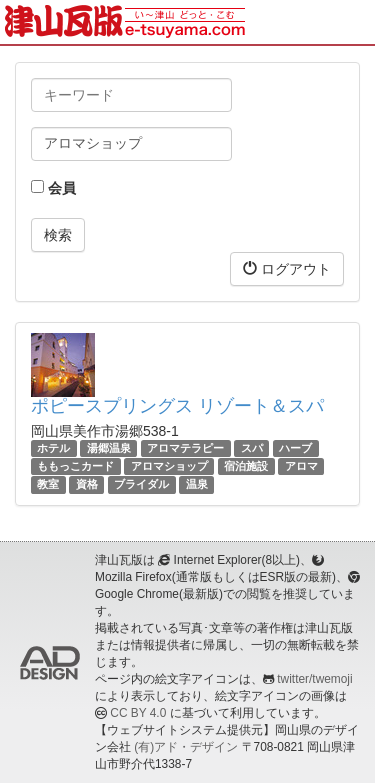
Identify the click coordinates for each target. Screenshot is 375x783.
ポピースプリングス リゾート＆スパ (177, 406)
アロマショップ (169, 466)
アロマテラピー (185, 448)
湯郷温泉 (109, 448)
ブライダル (141, 484)
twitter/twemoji (314, 679)
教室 (48, 484)
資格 (87, 484)
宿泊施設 (246, 466)
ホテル (53, 448)
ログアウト (287, 268)
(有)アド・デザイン (186, 747)
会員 (53, 188)
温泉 (197, 484)
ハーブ (295, 448)
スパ (252, 448)
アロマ (301, 466)
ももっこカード (75, 466)
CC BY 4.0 (138, 713)
